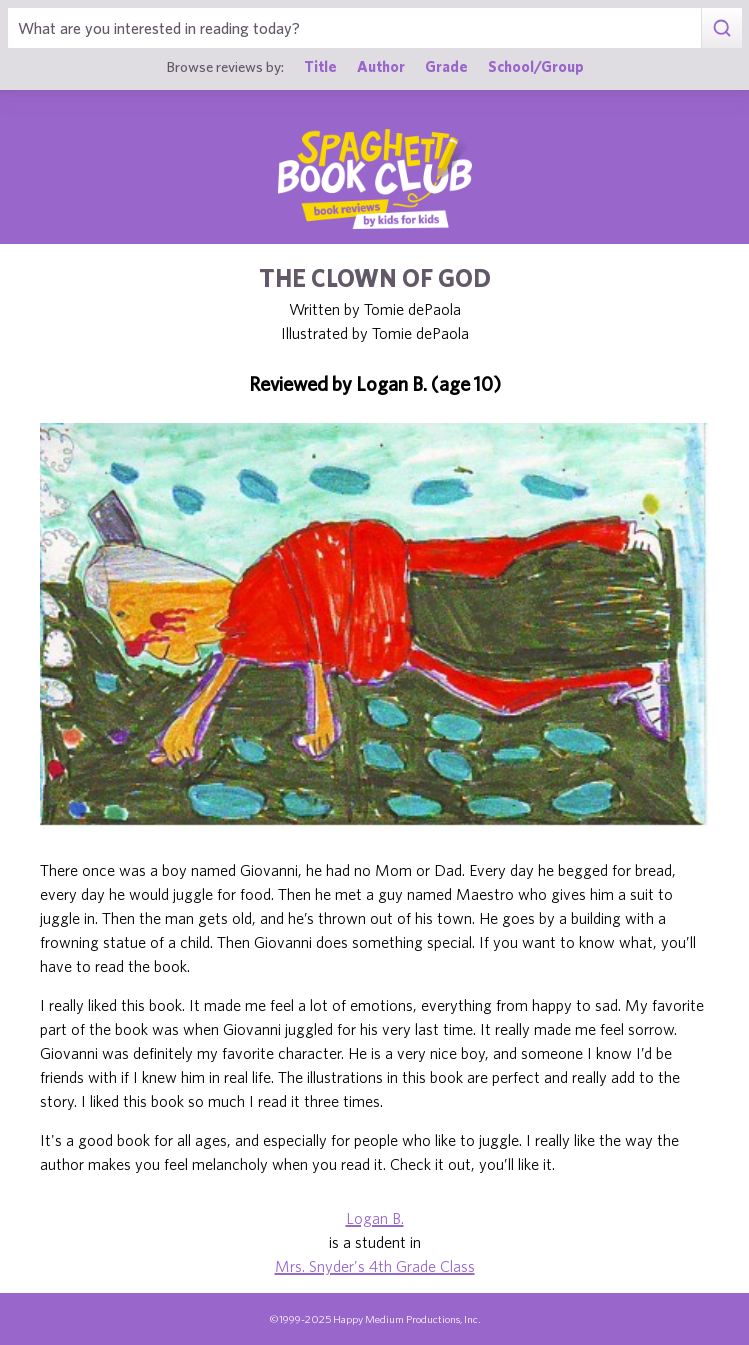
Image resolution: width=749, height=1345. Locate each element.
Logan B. (375, 1218)
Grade (446, 66)
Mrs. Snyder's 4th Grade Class (375, 1266)
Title (320, 66)
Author (381, 66)
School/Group (536, 66)
